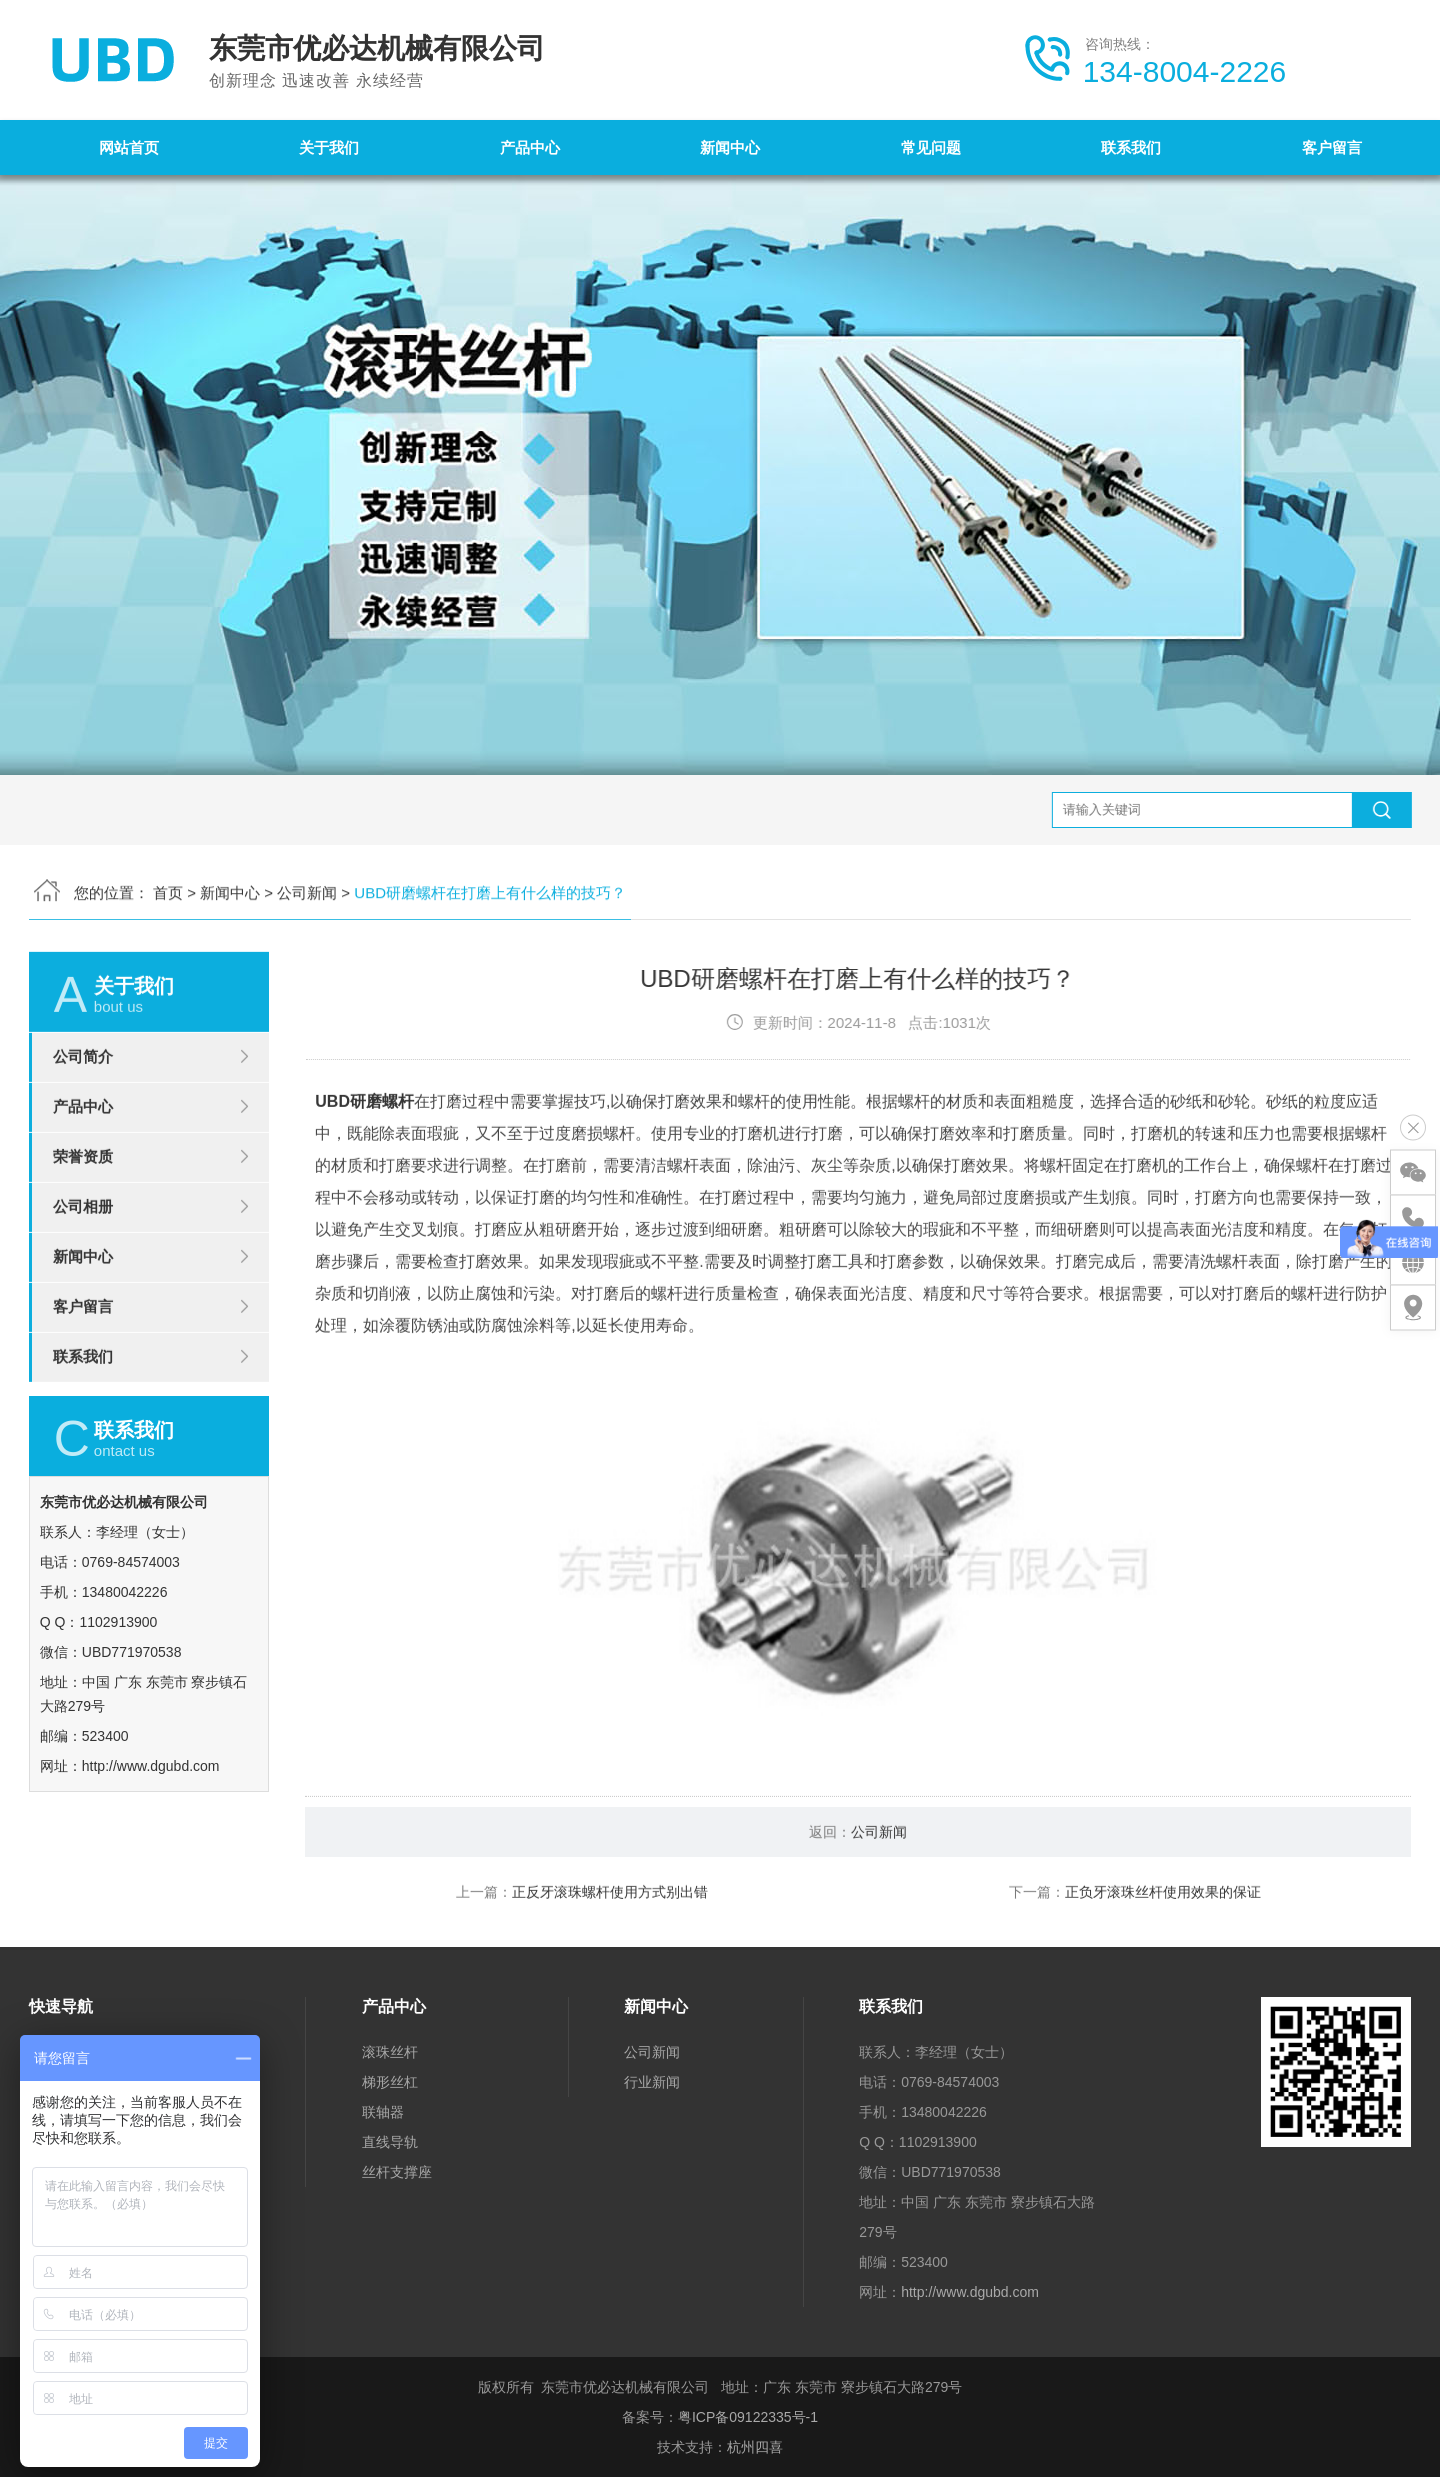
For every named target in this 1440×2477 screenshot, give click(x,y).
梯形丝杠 (390, 2082)
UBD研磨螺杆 (364, 1190)
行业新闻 (652, 2082)
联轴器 (383, 2112)
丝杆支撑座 (397, 2172)
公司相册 (83, 1295)
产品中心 (530, 147)
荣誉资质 (83, 1245)
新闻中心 (730, 147)
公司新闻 (307, 803)
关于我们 (329, 147)
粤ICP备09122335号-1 (748, 2417)
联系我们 (1131, 147)
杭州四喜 (755, 2447)
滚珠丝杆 (390, 2052)
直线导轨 (390, 2142)
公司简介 (83, 1145)
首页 (168, 803)
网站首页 (129, 147)
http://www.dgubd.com (970, 2292)
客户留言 (1332, 147)
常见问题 (931, 147)
